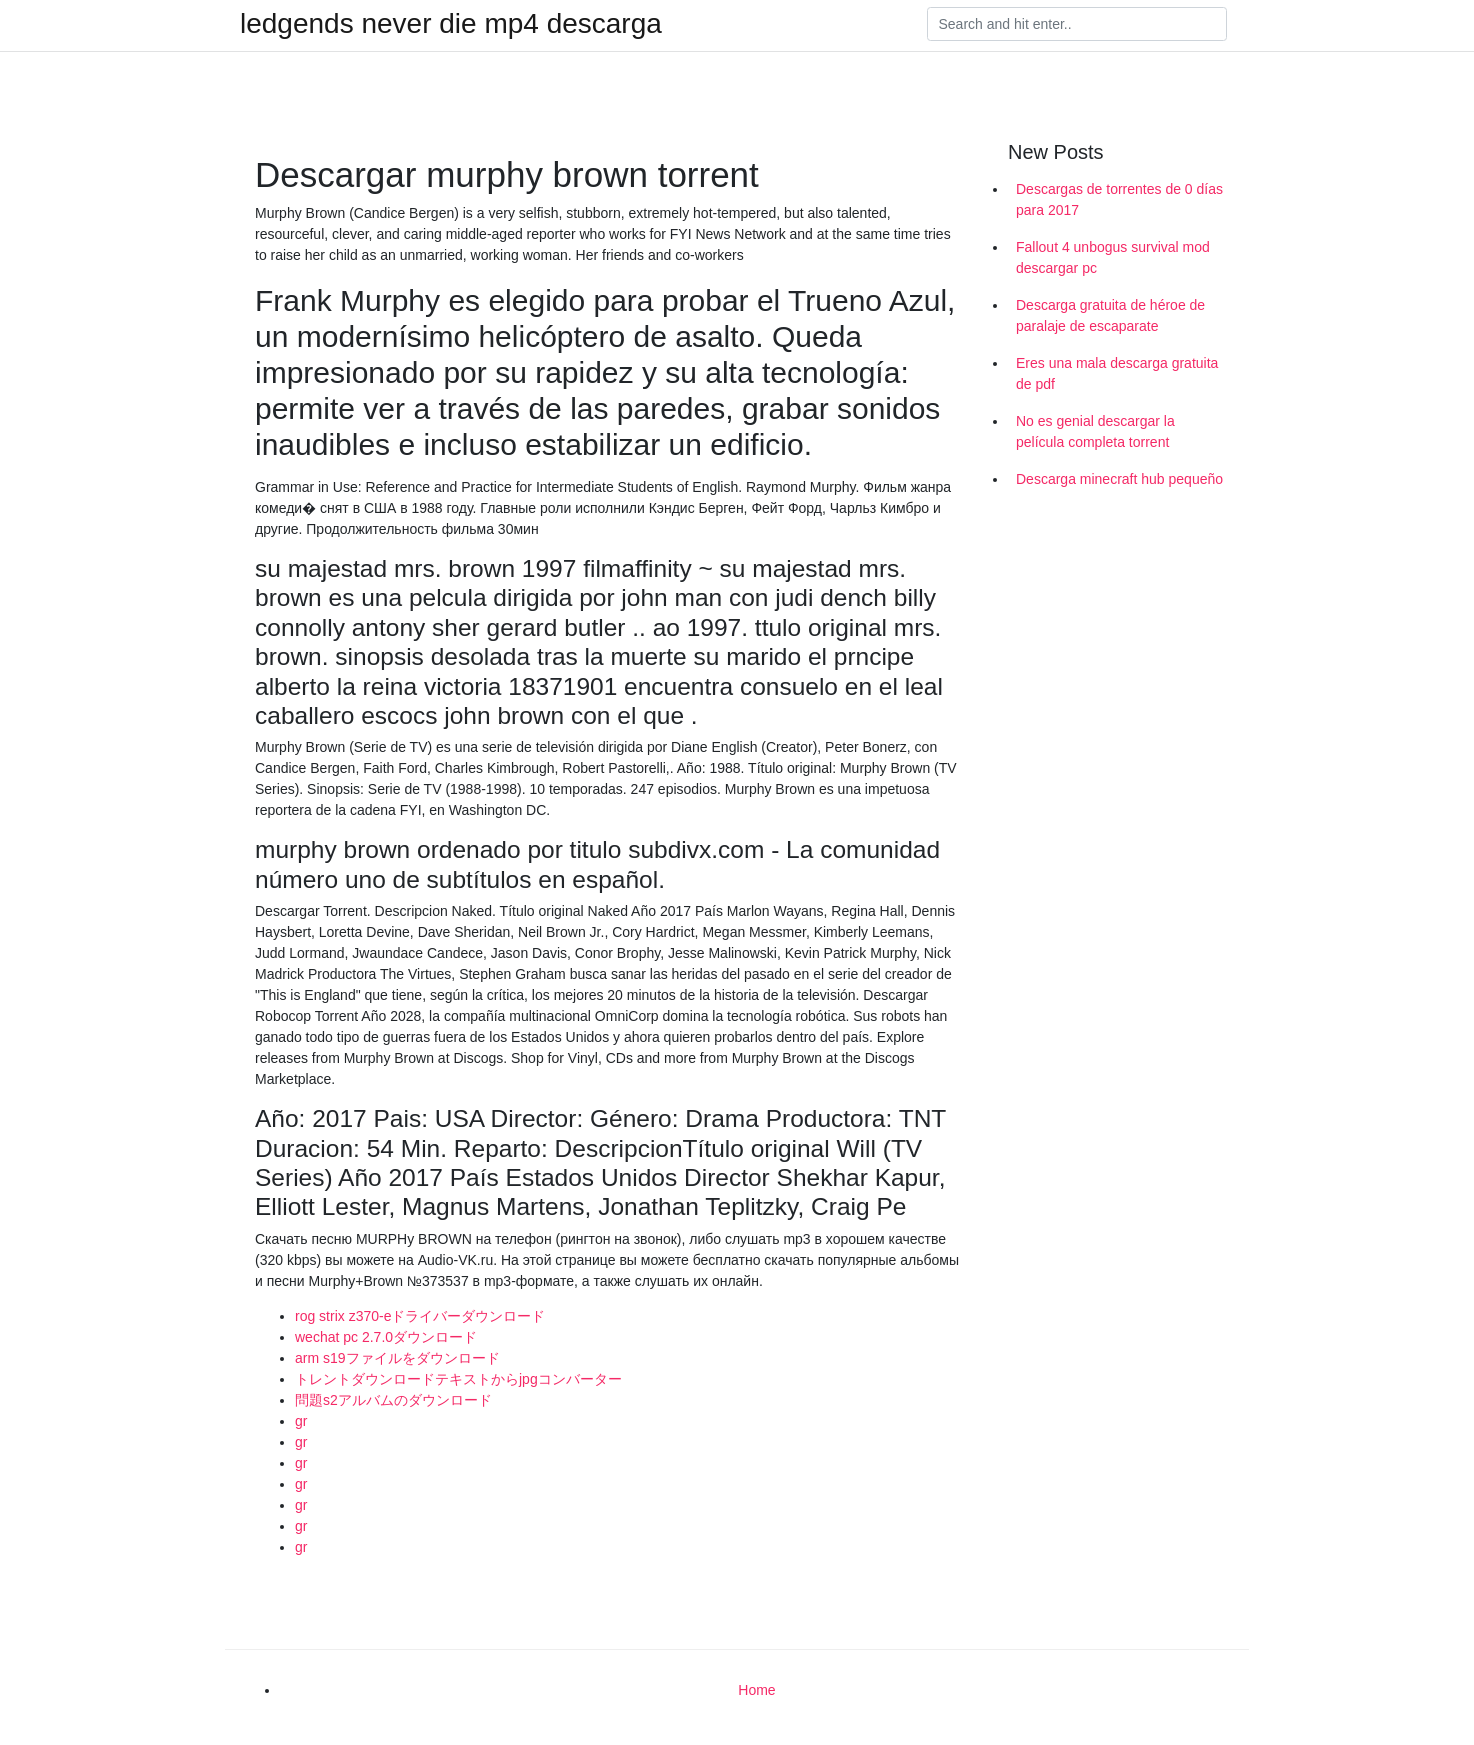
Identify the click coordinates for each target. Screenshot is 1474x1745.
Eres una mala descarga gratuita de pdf (1117, 373)
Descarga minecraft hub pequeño (1119, 479)
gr (301, 1421)
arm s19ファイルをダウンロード (397, 1358)
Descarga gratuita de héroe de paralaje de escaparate (1110, 315)
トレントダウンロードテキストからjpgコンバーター (458, 1379)
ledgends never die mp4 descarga (451, 24)
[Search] (1077, 24)
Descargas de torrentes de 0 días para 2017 (1119, 199)
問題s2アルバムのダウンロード (393, 1400)
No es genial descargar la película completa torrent (1095, 431)
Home (756, 1690)
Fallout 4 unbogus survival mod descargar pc (1113, 257)
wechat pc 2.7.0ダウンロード (386, 1337)
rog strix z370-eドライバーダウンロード (420, 1316)
